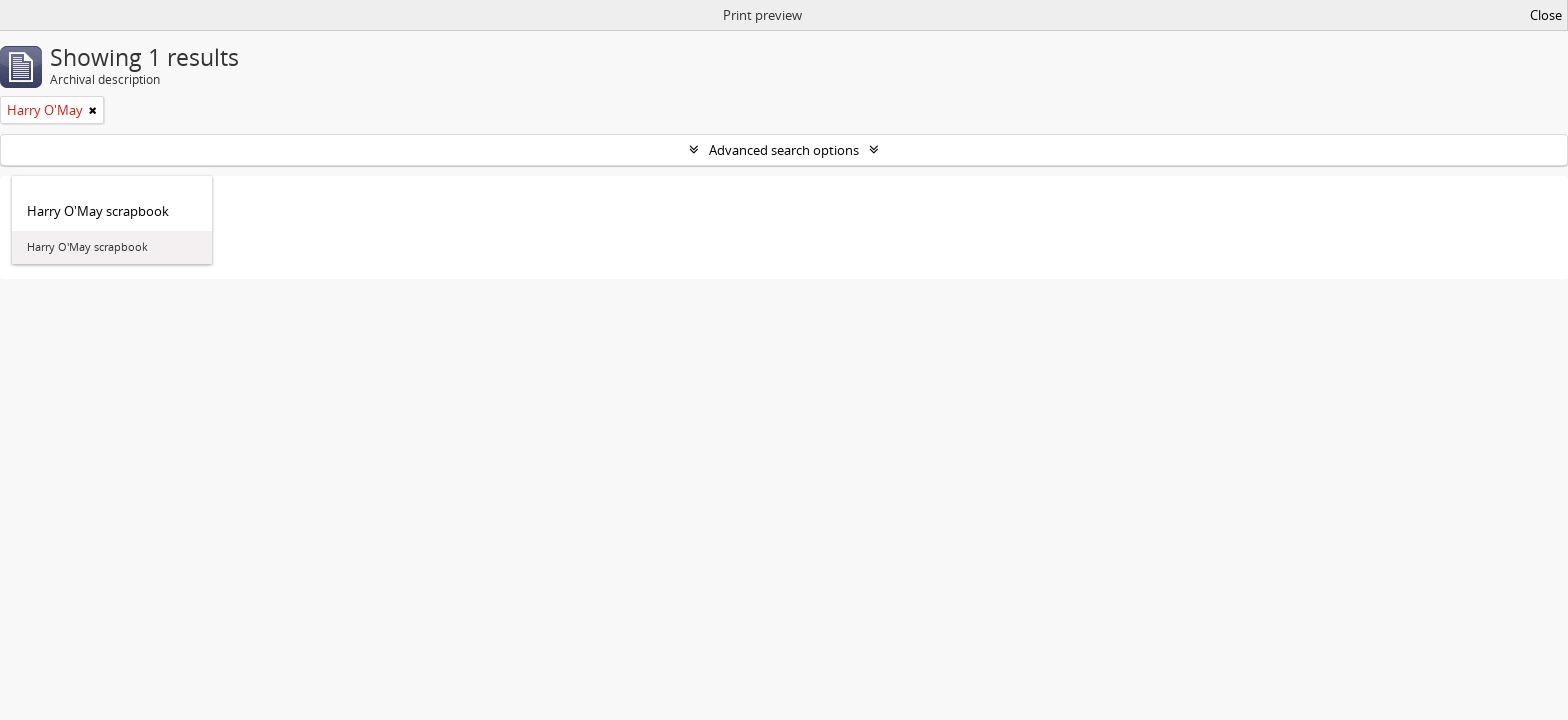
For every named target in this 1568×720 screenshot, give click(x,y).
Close (1546, 15)
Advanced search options (784, 150)
